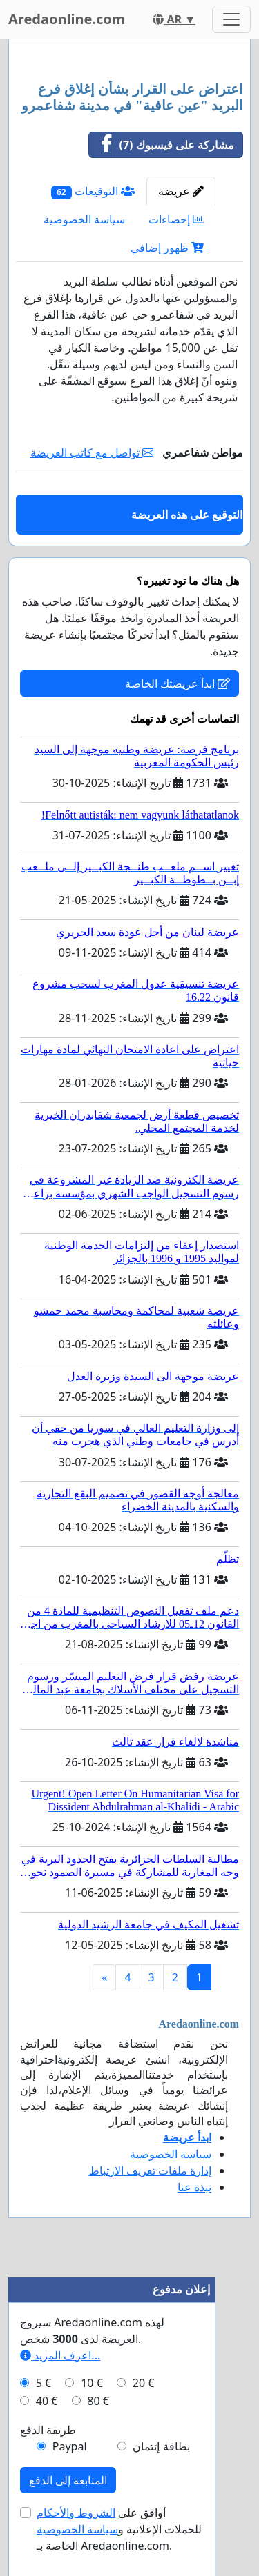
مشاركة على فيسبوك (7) (162, 144)
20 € (144, 2382)
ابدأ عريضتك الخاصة (177, 683)
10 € (92, 2382)
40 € (47, 2400)
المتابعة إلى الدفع (68, 2480)
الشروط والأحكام (76, 2512)
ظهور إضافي (167, 247)
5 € (43, 2382)
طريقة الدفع (48, 2429)
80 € (98, 2400)
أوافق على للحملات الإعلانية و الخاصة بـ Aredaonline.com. (119, 2529)
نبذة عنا (194, 2187)
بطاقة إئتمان (161, 2446)
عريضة (181, 191)
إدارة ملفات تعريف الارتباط (150, 2170)
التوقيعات (93, 191)
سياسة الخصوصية (84, 219)
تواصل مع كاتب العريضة (92, 452)
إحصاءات (176, 219)
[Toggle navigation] (231, 19)
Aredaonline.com (66, 19)
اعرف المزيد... (60, 2355)
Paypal (69, 2446)
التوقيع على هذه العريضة (186, 514)
